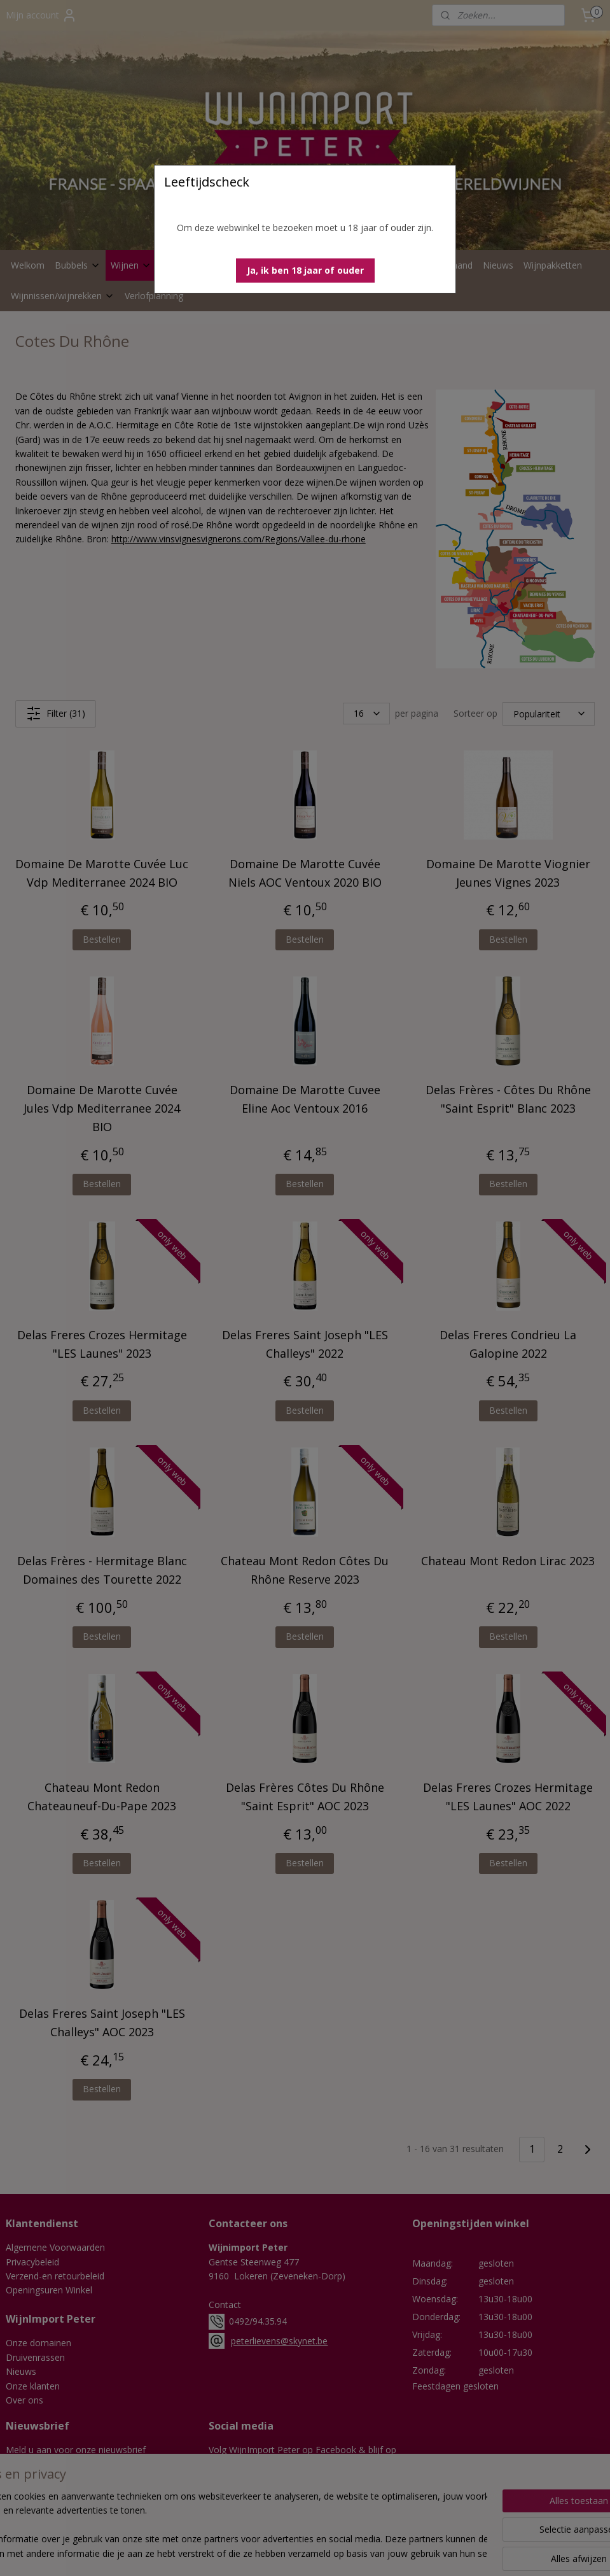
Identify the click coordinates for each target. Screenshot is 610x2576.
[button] (305, 270)
